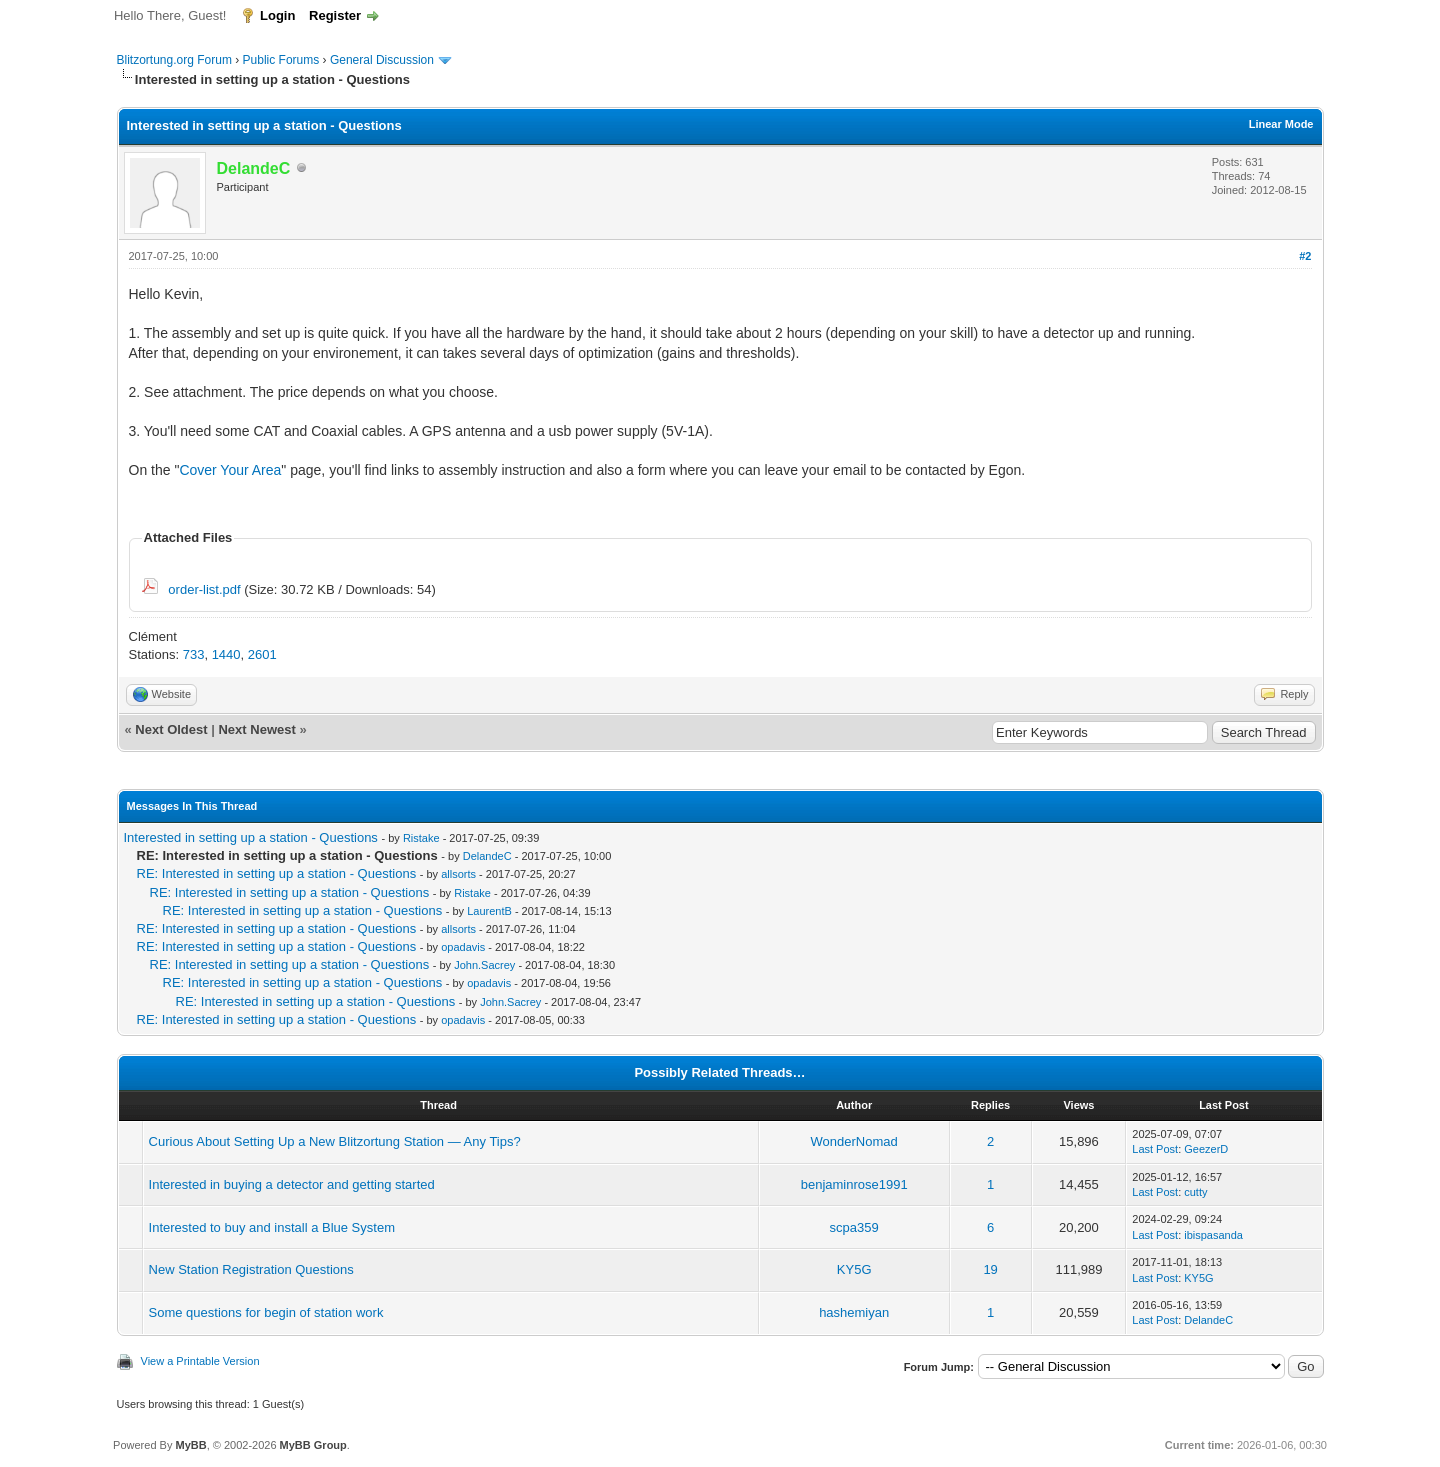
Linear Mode (1281, 124)
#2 (1305, 256)
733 (194, 654)
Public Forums (281, 60)
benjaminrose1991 (854, 1184)
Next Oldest (171, 729)
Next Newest (256, 729)
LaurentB (489, 911)
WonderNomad (854, 1141)
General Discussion (382, 60)
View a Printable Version (200, 1361)
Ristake (421, 838)
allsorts (458, 874)
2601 (262, 654)
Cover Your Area (230, 470)
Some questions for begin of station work (266, 1312)
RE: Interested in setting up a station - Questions (277, 873)
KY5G (854, 1269)
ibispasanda (1213, 1235)
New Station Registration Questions (251, 1269)
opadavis (463, 947)
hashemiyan (854, 1312)
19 (990, 1269)
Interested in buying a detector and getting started (292, 1184)
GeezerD (1206, 1149)
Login (277, 15)
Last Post (1155, 1149)
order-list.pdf (204, 589)
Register (335, 15)
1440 (226, 654)
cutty (1195, 1192)
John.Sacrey (484, 965)
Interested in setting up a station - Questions (251, 837)
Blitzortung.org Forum (174, 60)
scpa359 (854, 1227)
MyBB (190, 1445)
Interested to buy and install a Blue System (272, 1227)
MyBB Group (313, 1445)
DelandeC (487, 856)
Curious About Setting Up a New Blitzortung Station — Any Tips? (335, 1141)
